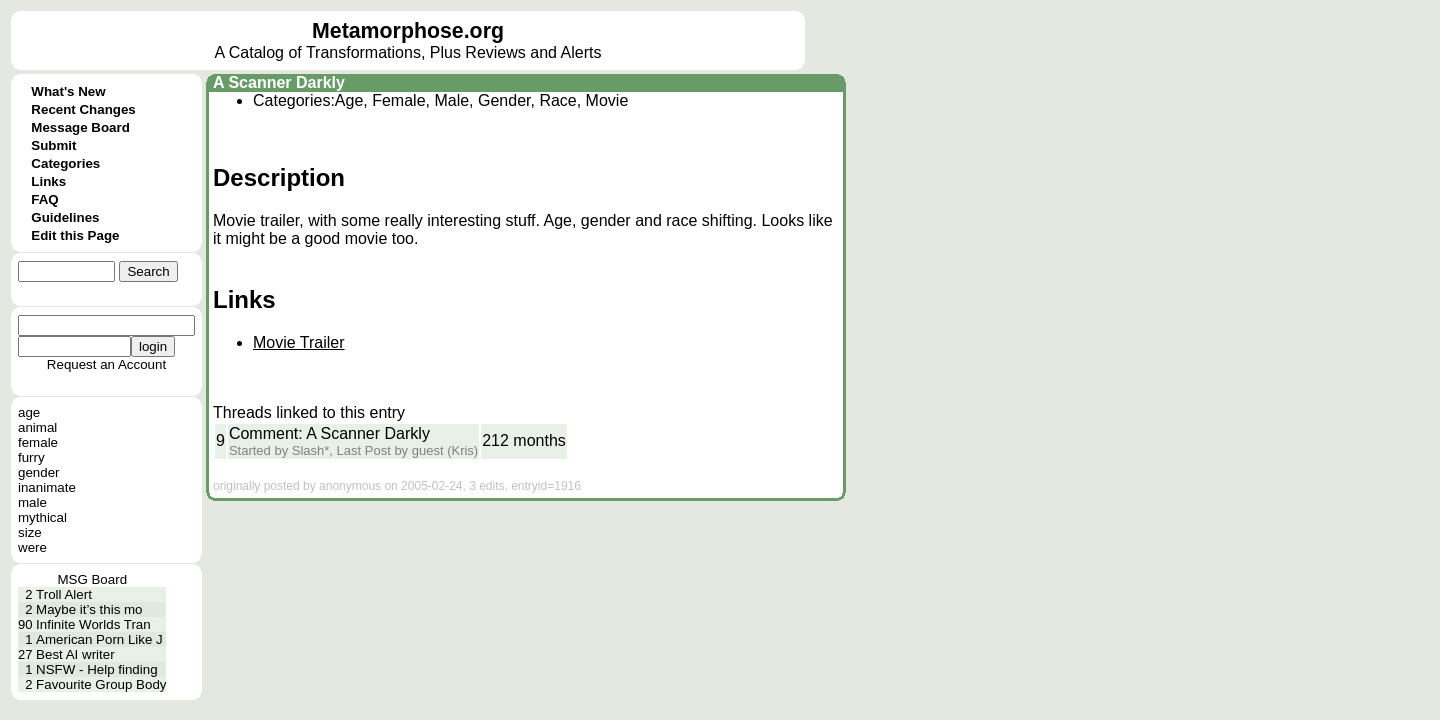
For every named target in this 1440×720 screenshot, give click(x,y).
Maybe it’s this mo (89, 609)
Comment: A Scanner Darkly (329, 433)
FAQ (44, 199)
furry (31, 457)
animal (37, 427)
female (38, 442)
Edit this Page (75, 235)
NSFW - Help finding (96, 669)
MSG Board (92, 579)
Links (48, 181)
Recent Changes (83, 109)
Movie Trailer (299, 342)
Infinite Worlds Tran (93, 624)
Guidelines (65, 217)
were (32, 547)
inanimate (47, 487)
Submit (53, 145)
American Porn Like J (99, 639)
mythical (42, 517)
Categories (65, 163)
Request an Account (106, 364)
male (32, 502)
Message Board (80, 127)
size (30, 532)
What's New (68, 91)
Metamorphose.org (408, 31)
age (29, 412)
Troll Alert (64, 594)
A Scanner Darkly (279, 82)
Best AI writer (75, 654)
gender (39, 472)
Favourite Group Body (101, 684)
